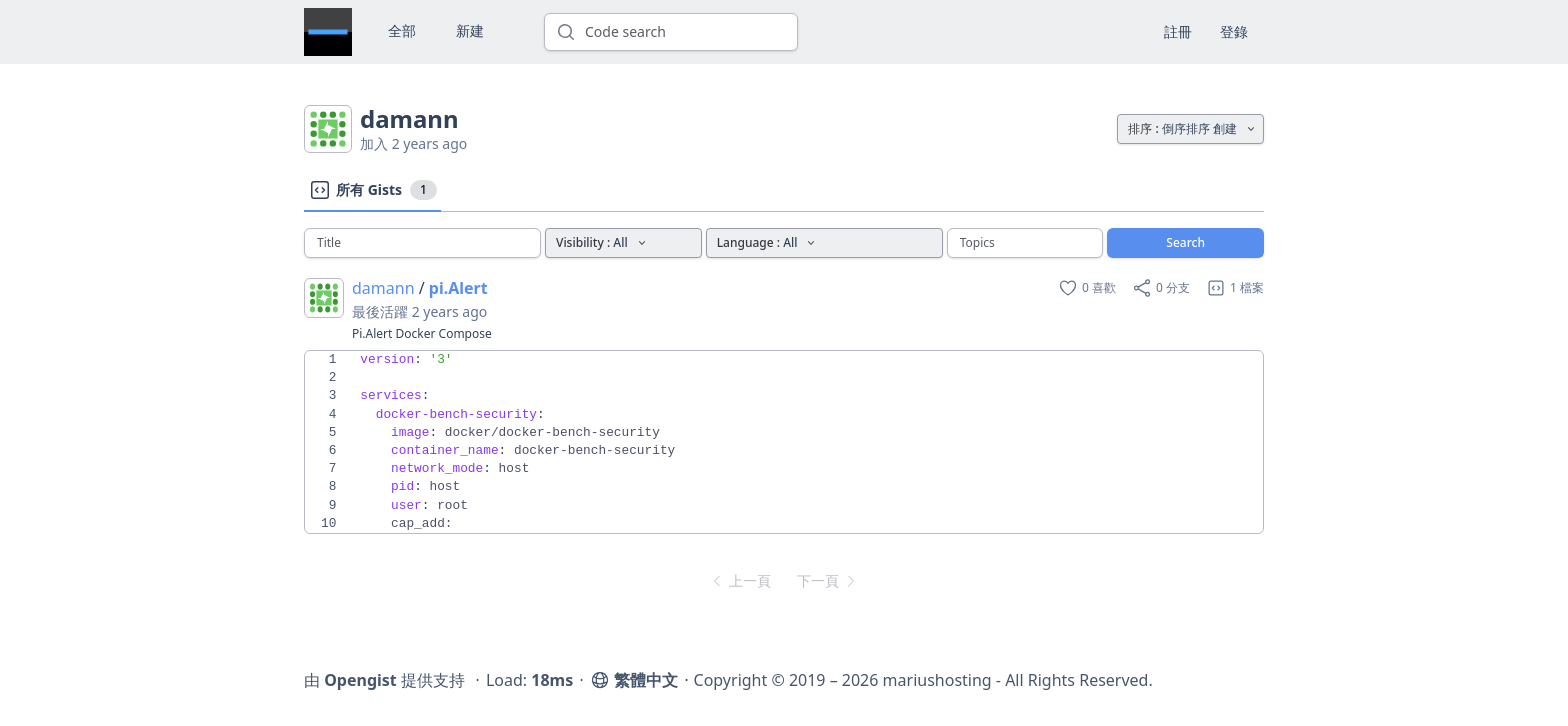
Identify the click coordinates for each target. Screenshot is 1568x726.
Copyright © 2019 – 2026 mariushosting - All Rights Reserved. (923, 680)
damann (383, 288)
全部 (402, 30)
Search (1185, 242)
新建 (470, 30)
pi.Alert (458, 288)
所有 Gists (372, 190)
